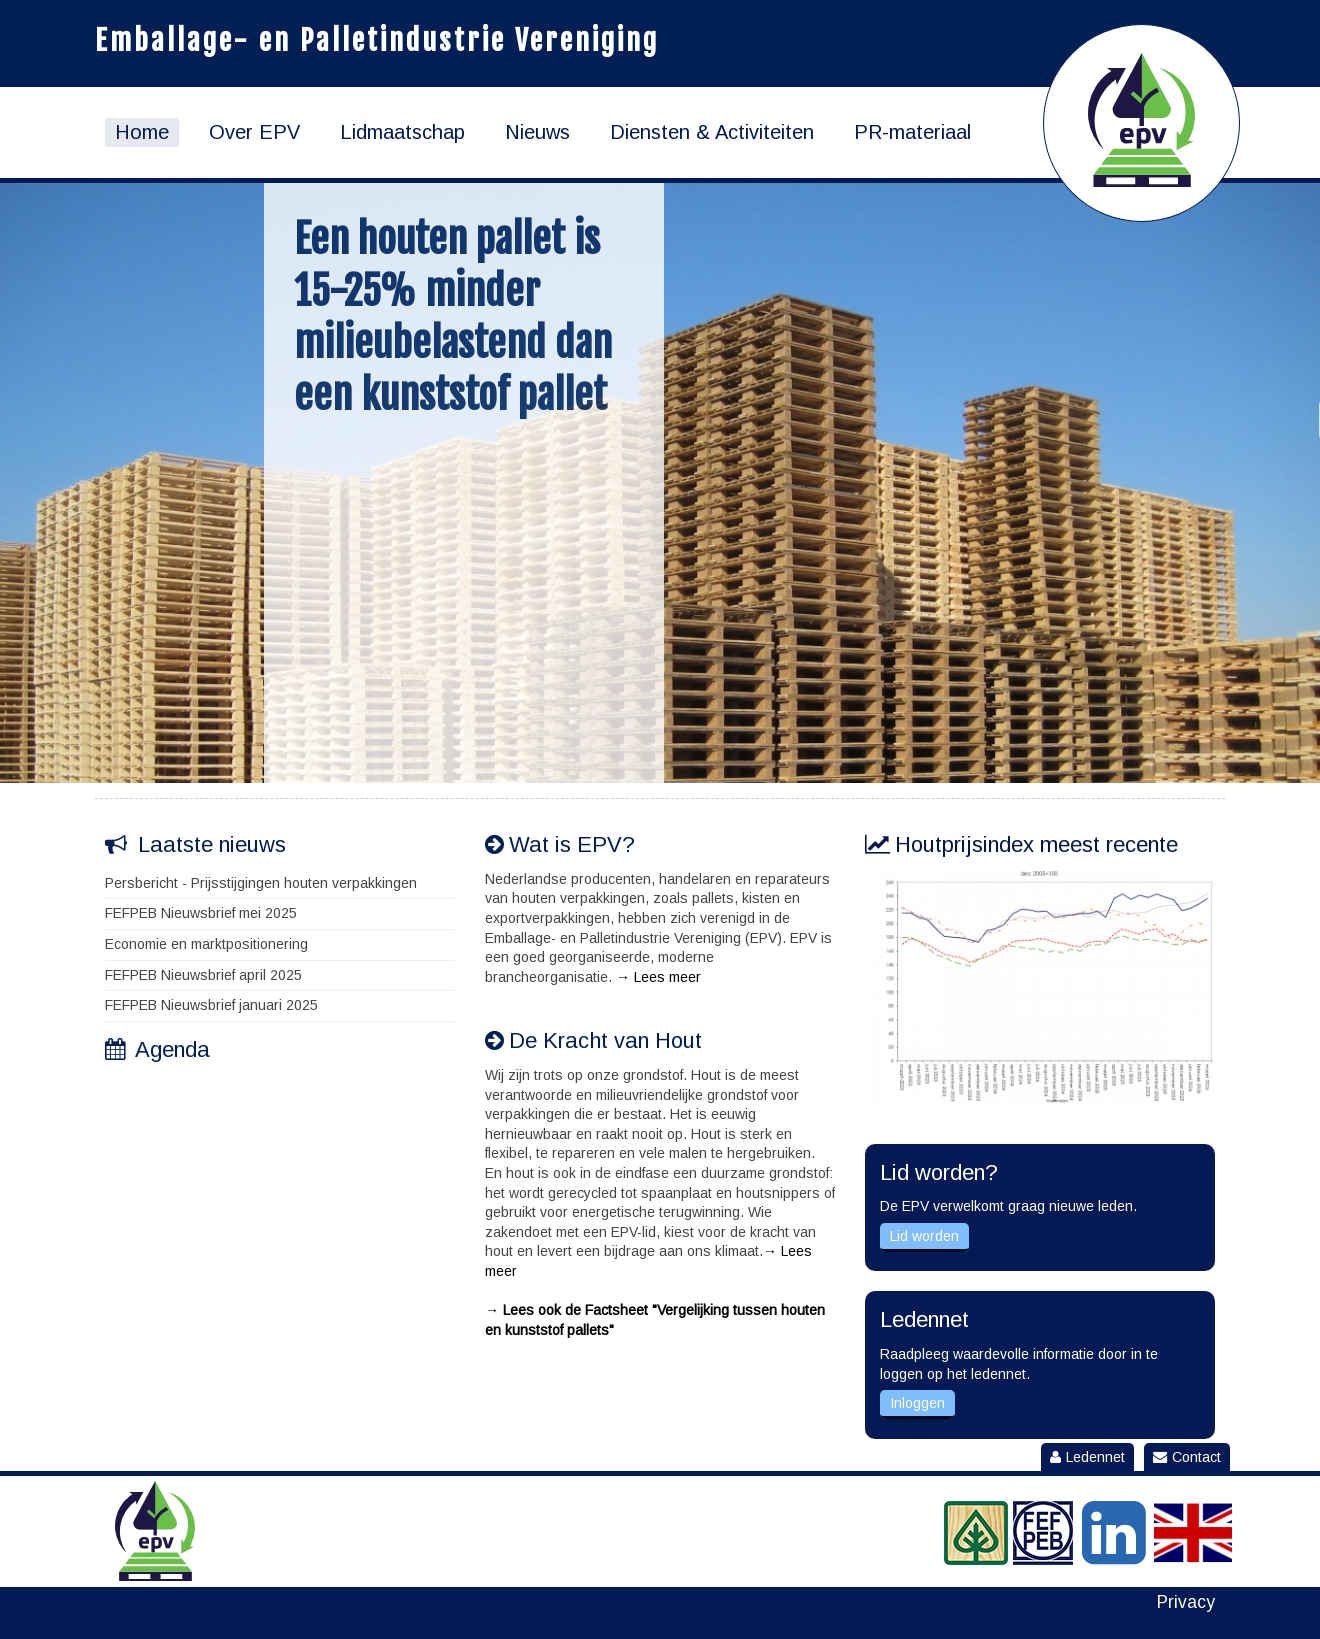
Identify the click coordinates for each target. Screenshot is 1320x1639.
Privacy (1186, 1602)
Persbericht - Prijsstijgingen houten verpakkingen (261, 883)
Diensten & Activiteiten (712, 132)
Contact (1187, 1457)
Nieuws (537, 132)
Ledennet (1087, 1457)
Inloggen (917, 1403)
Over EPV (254, 132)
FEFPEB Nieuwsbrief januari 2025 (211, 1005)
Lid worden (924, 1236)
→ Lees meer (658, 977)
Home (142, 132)
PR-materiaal (912, 132)
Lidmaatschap (402, 132)
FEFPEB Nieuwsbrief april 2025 (203, 975)
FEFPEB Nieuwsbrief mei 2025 (201, 913)
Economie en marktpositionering (206, 944)
